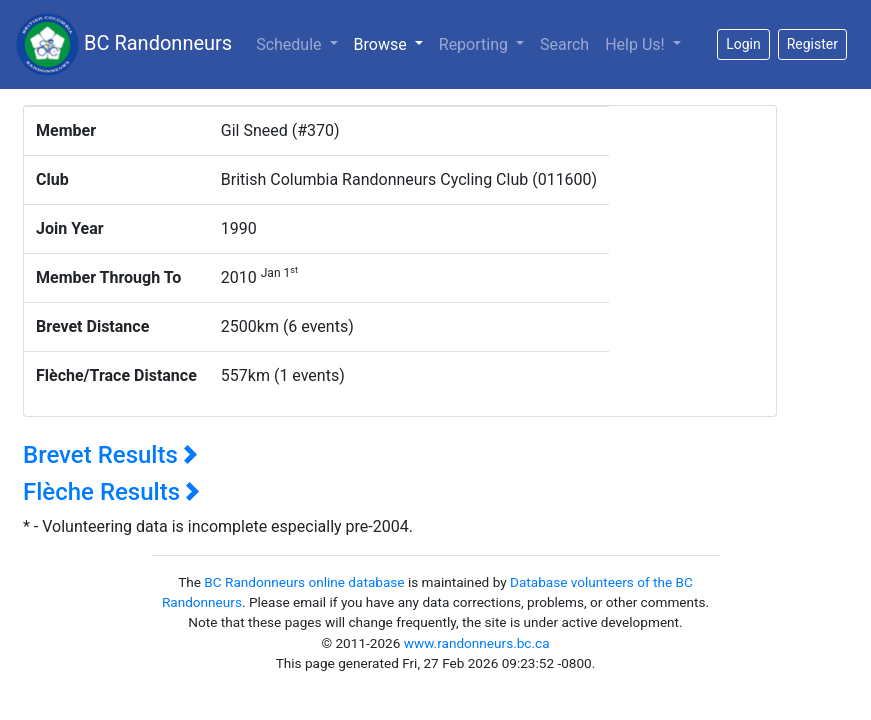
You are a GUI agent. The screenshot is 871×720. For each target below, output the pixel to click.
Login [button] (743, 44)
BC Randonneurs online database (304, 582)
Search (564, 44)
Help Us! (636, 44)
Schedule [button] (290, 44)
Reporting (475, 44)
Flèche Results (111, 492)
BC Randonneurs (124, 44)
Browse (392, 43)
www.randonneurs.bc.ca (477, 643)
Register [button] (812, 44)
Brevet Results (110, 455)
